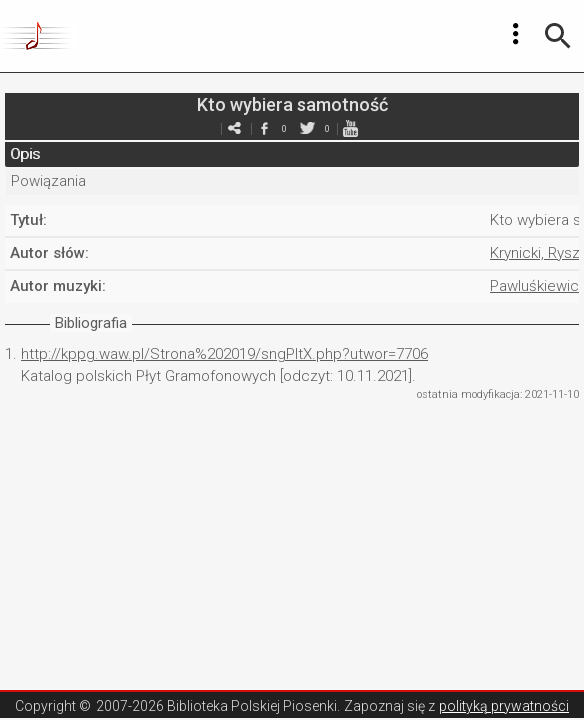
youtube (350, 128)
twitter (307, 128)
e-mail (234, 128)
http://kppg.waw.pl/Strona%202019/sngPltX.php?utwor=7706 (224, 354)
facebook (264, 128)
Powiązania (48, 181)
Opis (25, 154)
